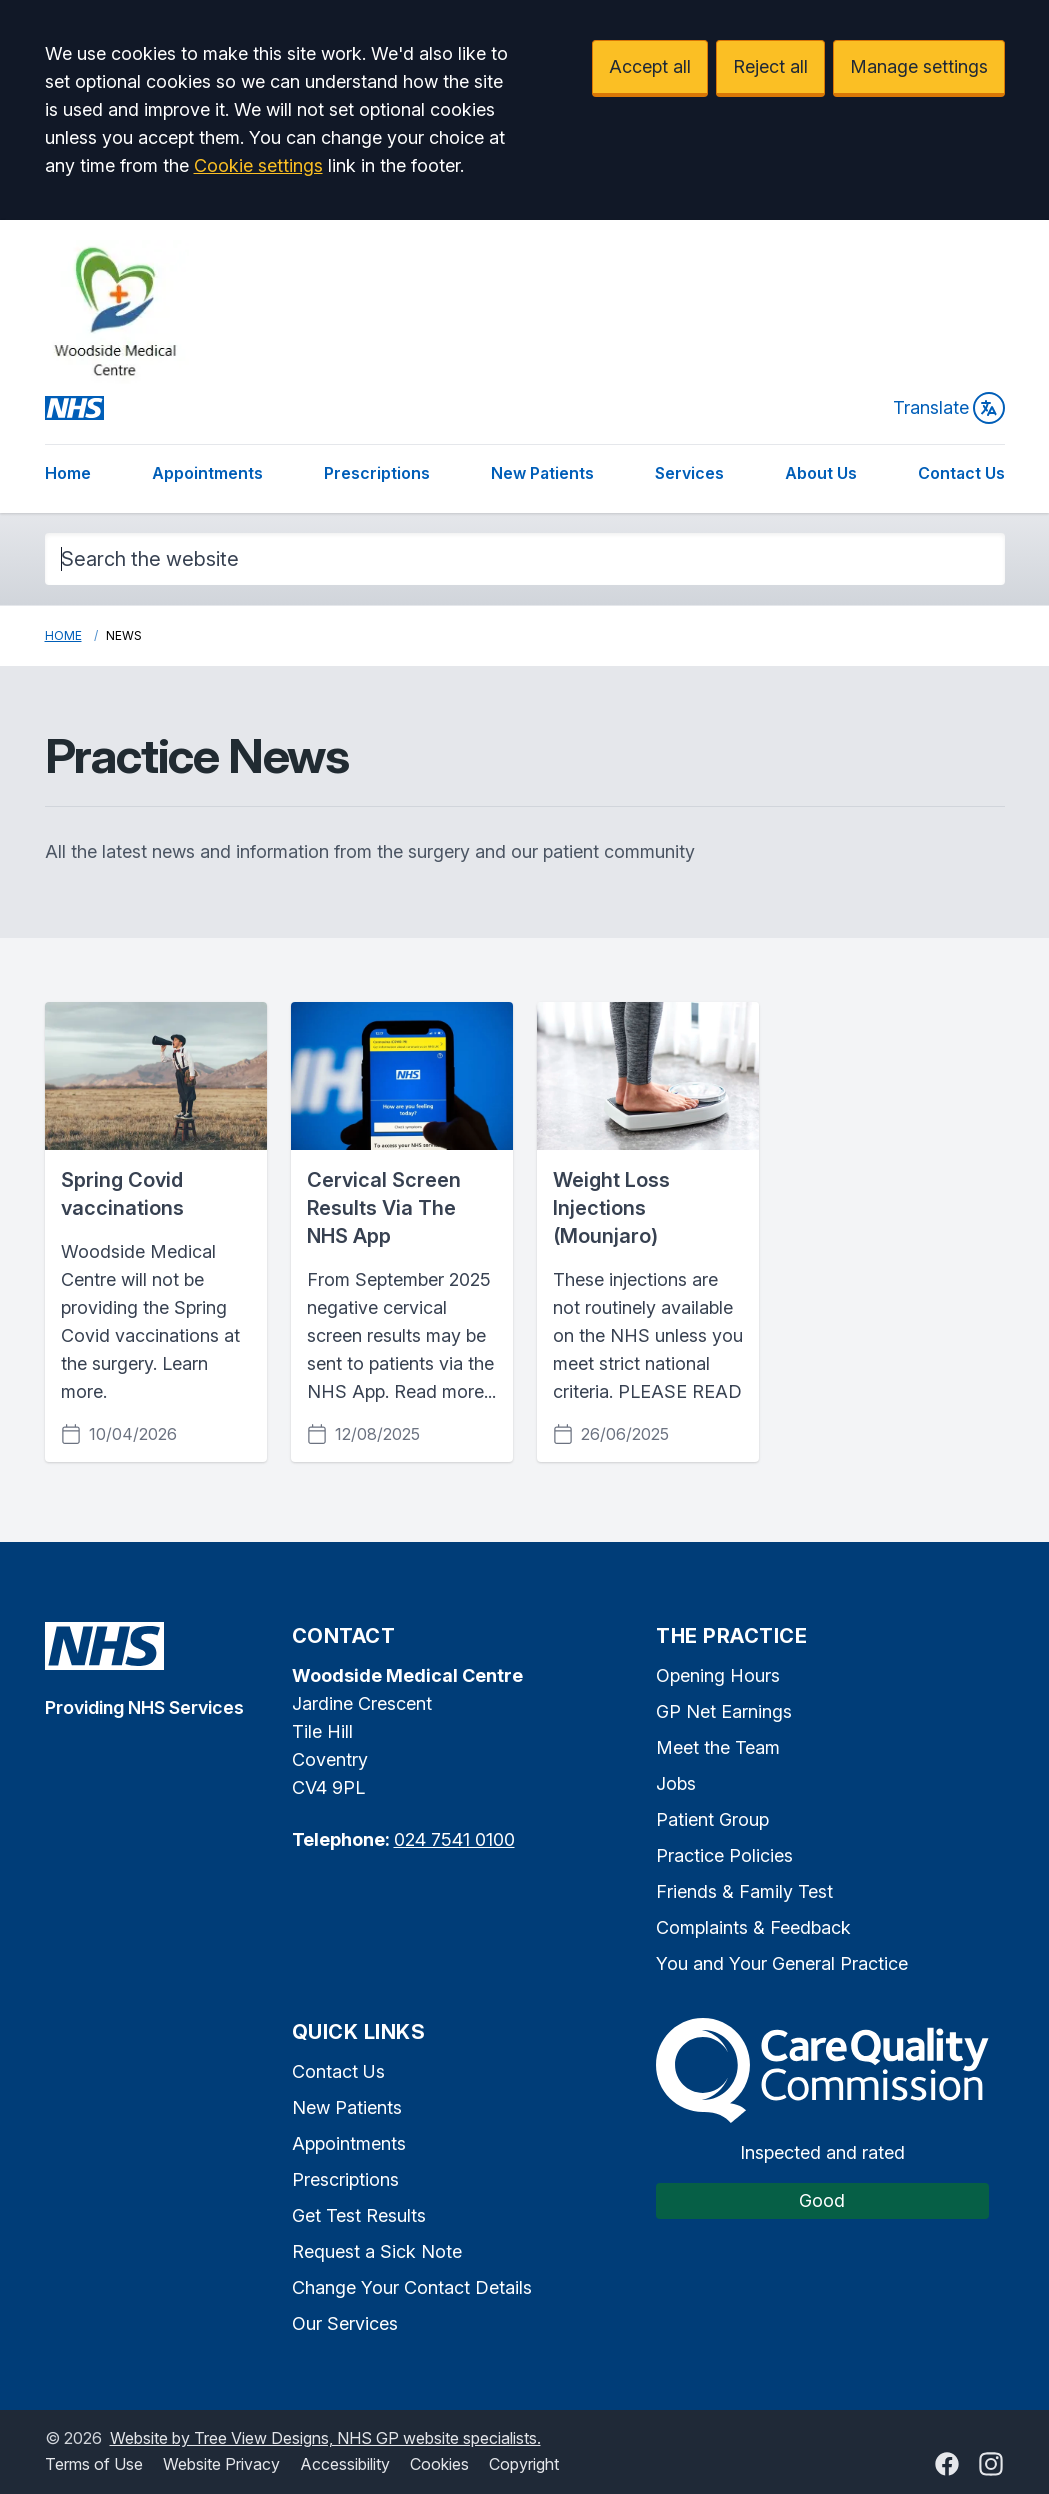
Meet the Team (718, 1747)
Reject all (770, 66)
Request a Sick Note (377, 2251)
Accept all (650, 66)
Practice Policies (724, 1855)
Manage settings (919, 66)
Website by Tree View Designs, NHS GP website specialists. (325, 2438)
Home (68, 473)
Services (689, 473)
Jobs (676, 1783)
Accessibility (345, 2464)
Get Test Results (359, 2215)
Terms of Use (94, 2464)
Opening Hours (718, 1675)
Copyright (524, 2464)
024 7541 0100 (454, 1839)
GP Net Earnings (724, 1711)
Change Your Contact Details (412, 2287)
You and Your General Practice (782, 1963)
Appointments (207, 473)
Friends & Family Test (744, 1891)
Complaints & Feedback (753, 1927)
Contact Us (961, 473)
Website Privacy (221, 2464)
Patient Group (712, 1819)
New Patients (542, 473)
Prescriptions (377, 473)
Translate (949, 408)
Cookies (439, 2464)
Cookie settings (258, 165)
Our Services (345, 2323)
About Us (821, 473)
